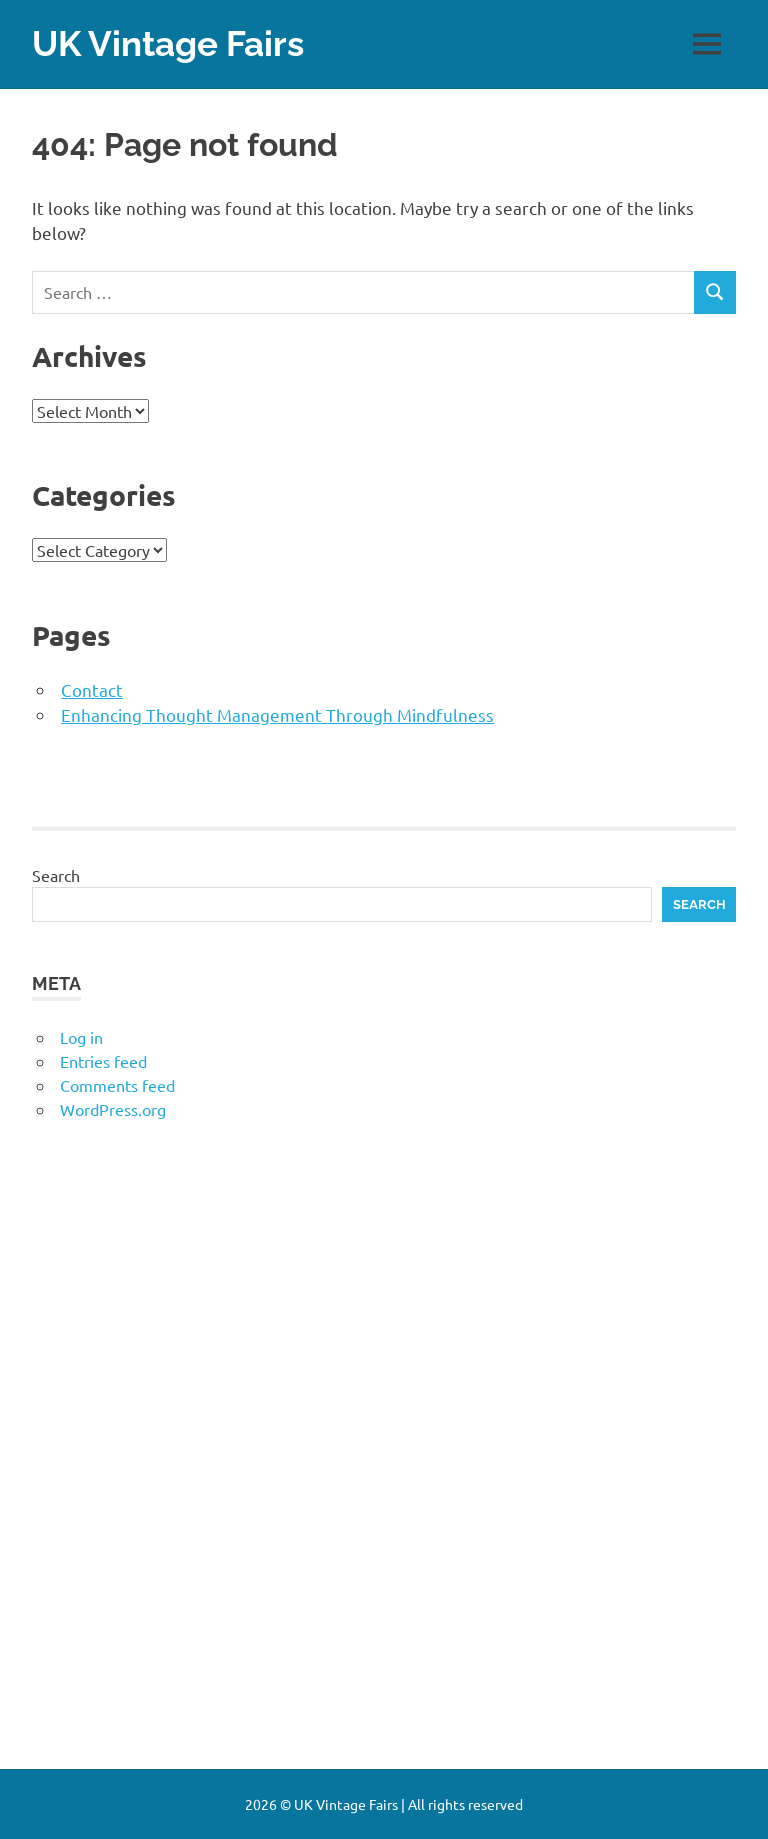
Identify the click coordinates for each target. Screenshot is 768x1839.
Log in (81, 1037)
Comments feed (117, 1085)
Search (56, 875)
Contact (92, 689)
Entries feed (103, 1061)
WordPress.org (113, 1109)
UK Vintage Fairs (168, 43)
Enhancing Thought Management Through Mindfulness (277, 714)
